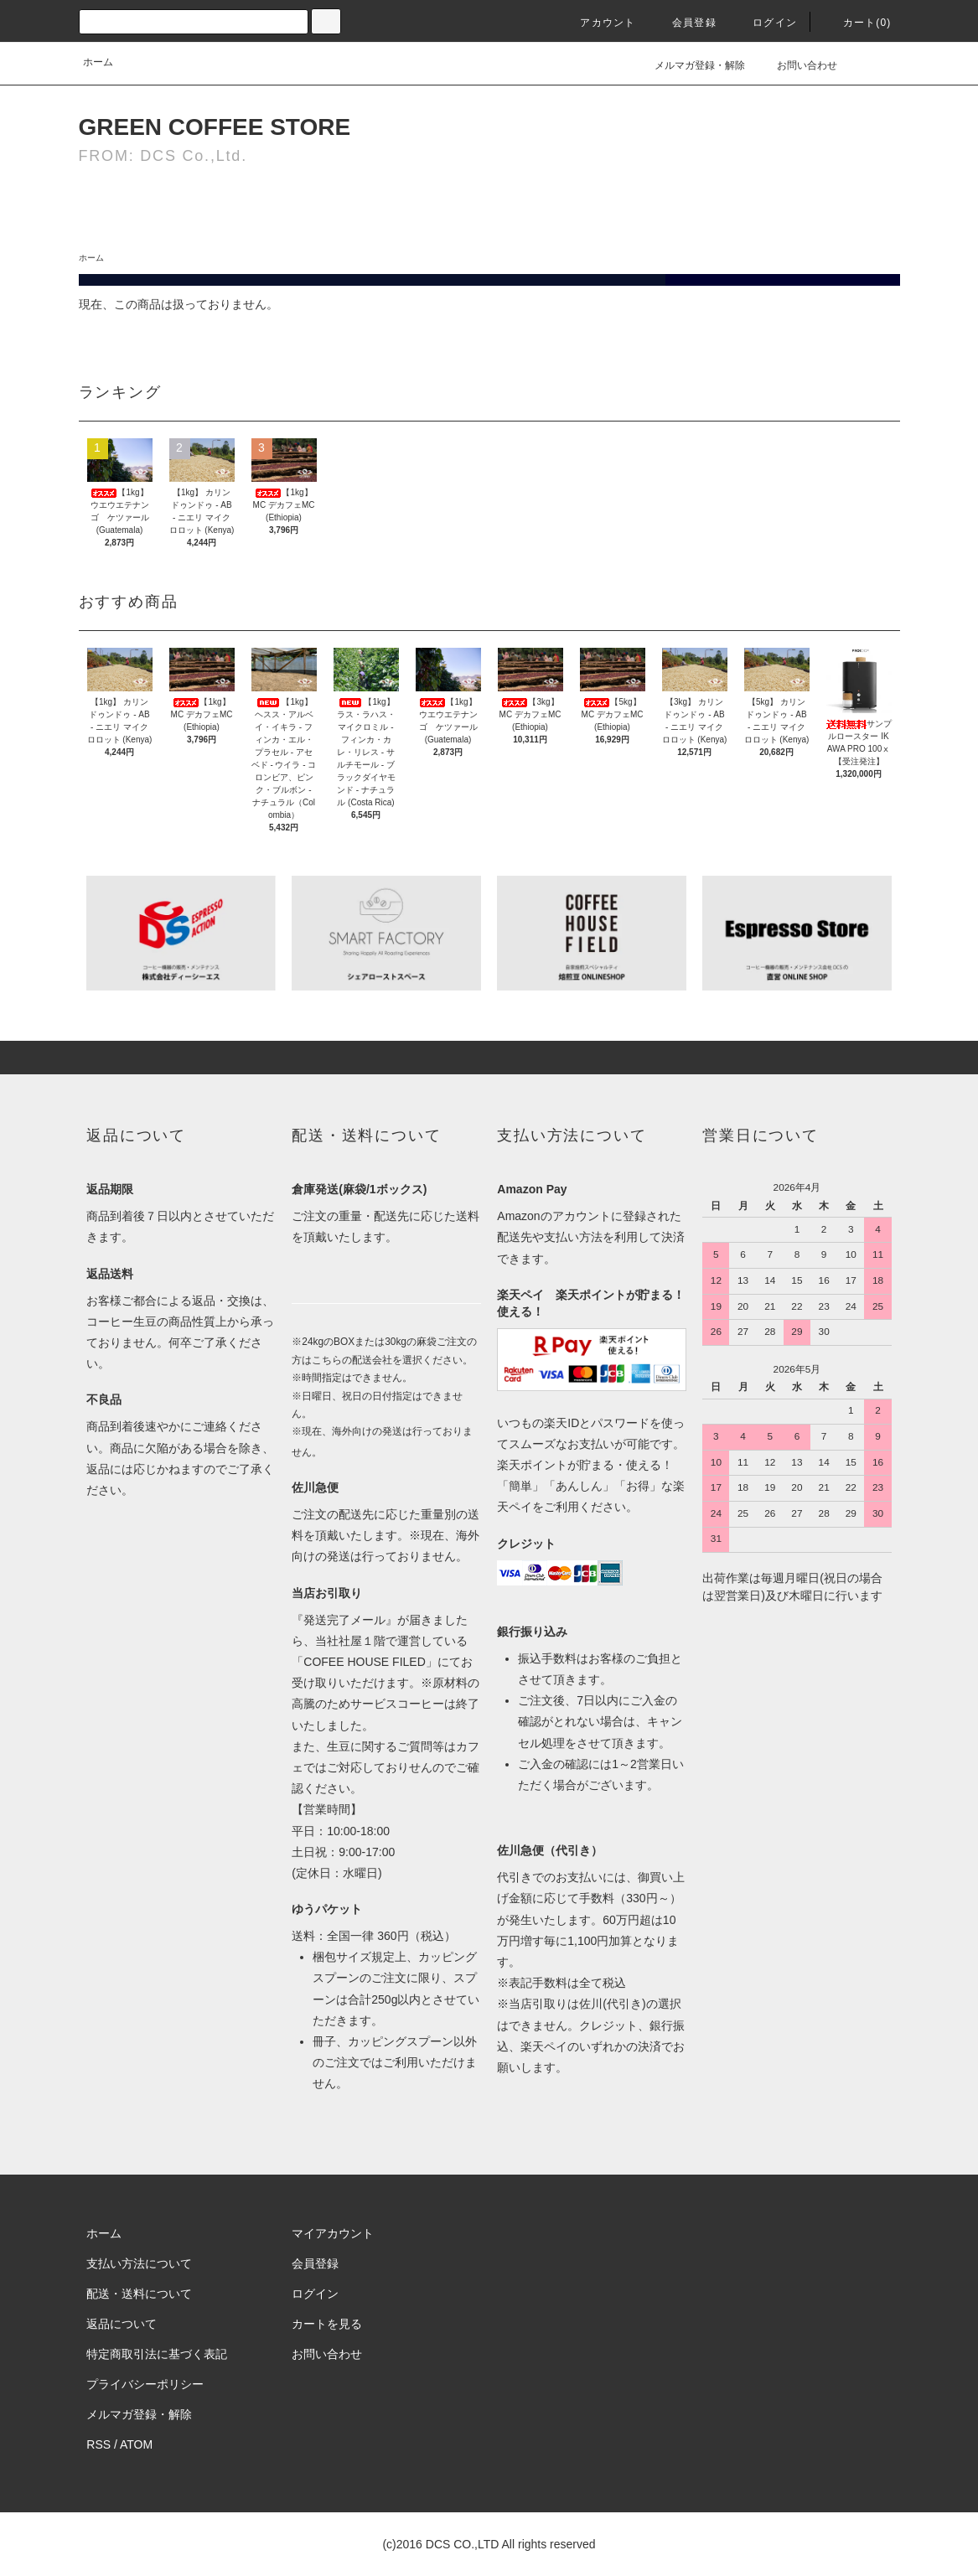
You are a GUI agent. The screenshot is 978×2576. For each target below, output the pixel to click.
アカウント (597, 22)
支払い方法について (139, 2263)
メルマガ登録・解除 (689, 65)
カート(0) (857, 22)
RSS (98, 2444)
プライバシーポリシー (145, 2384)
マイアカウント (333, 2233)
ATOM (136, 2444)
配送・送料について (139, 2293)
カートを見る (327, 2323)
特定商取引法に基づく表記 (156, 2354)
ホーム (98, 62)
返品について (121, 2323)
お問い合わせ (797, 65)
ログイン (764, 22)
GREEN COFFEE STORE (215, 127)
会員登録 (684, 22)
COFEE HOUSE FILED (364, 1661)
